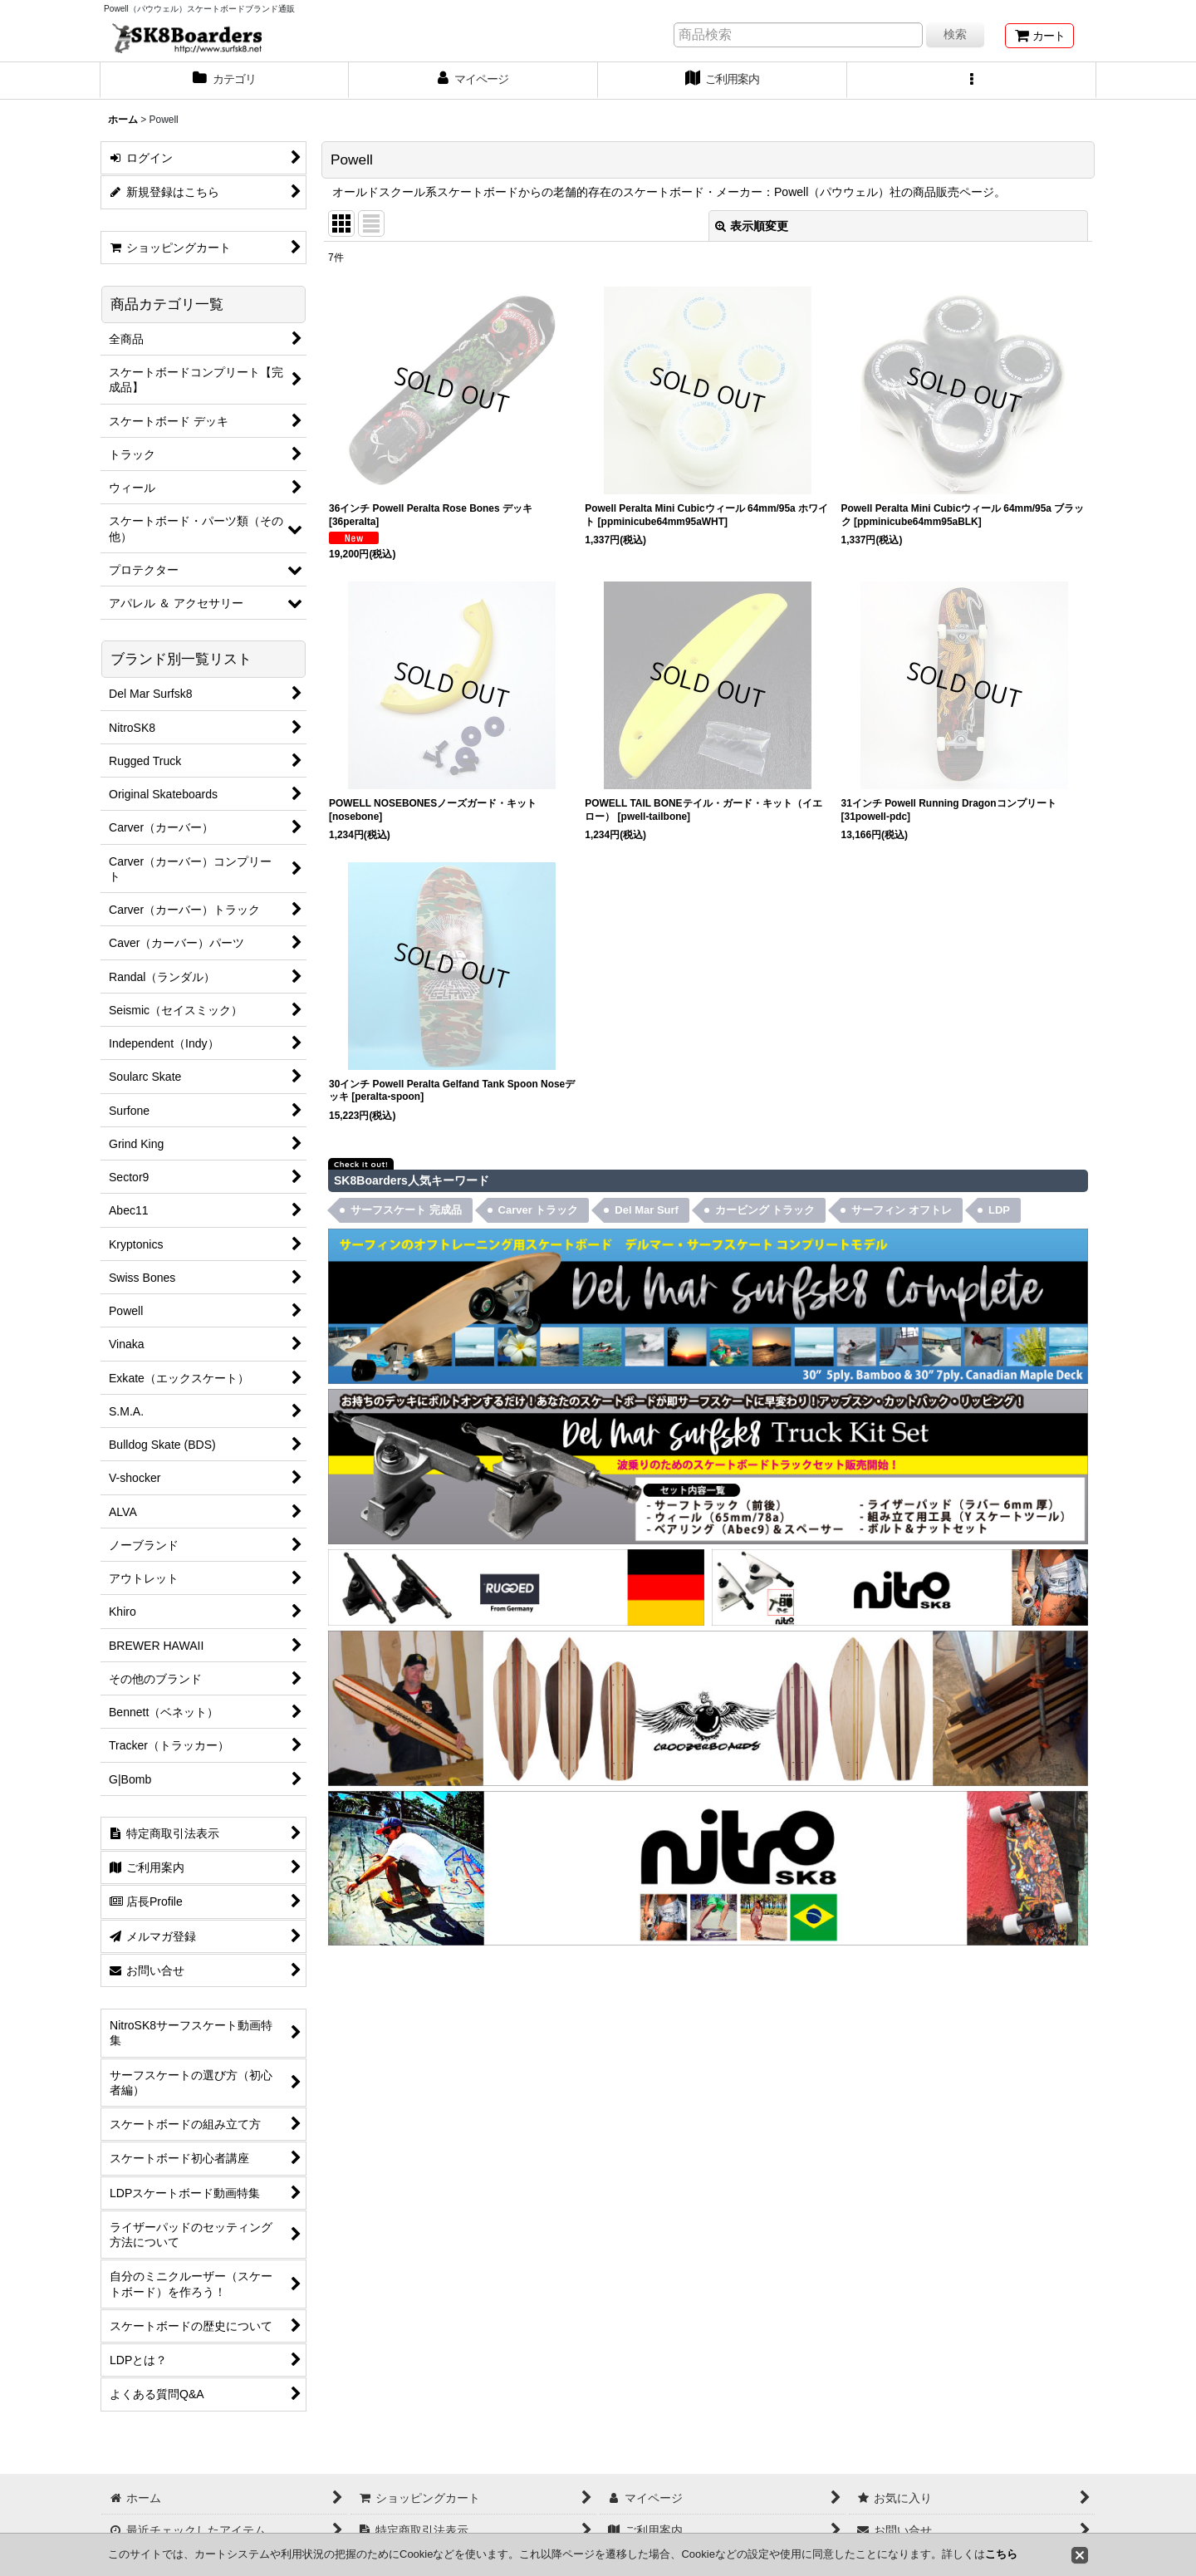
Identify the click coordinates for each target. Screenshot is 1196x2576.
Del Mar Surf (647, 1210)
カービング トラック (765, 1210)
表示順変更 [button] (751, 226)
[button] (971, 80)
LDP (999, 1210)
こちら (1001, 2554)
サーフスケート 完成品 (406, 1210)
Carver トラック (538, 1210)
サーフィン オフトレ (901, 1210)
